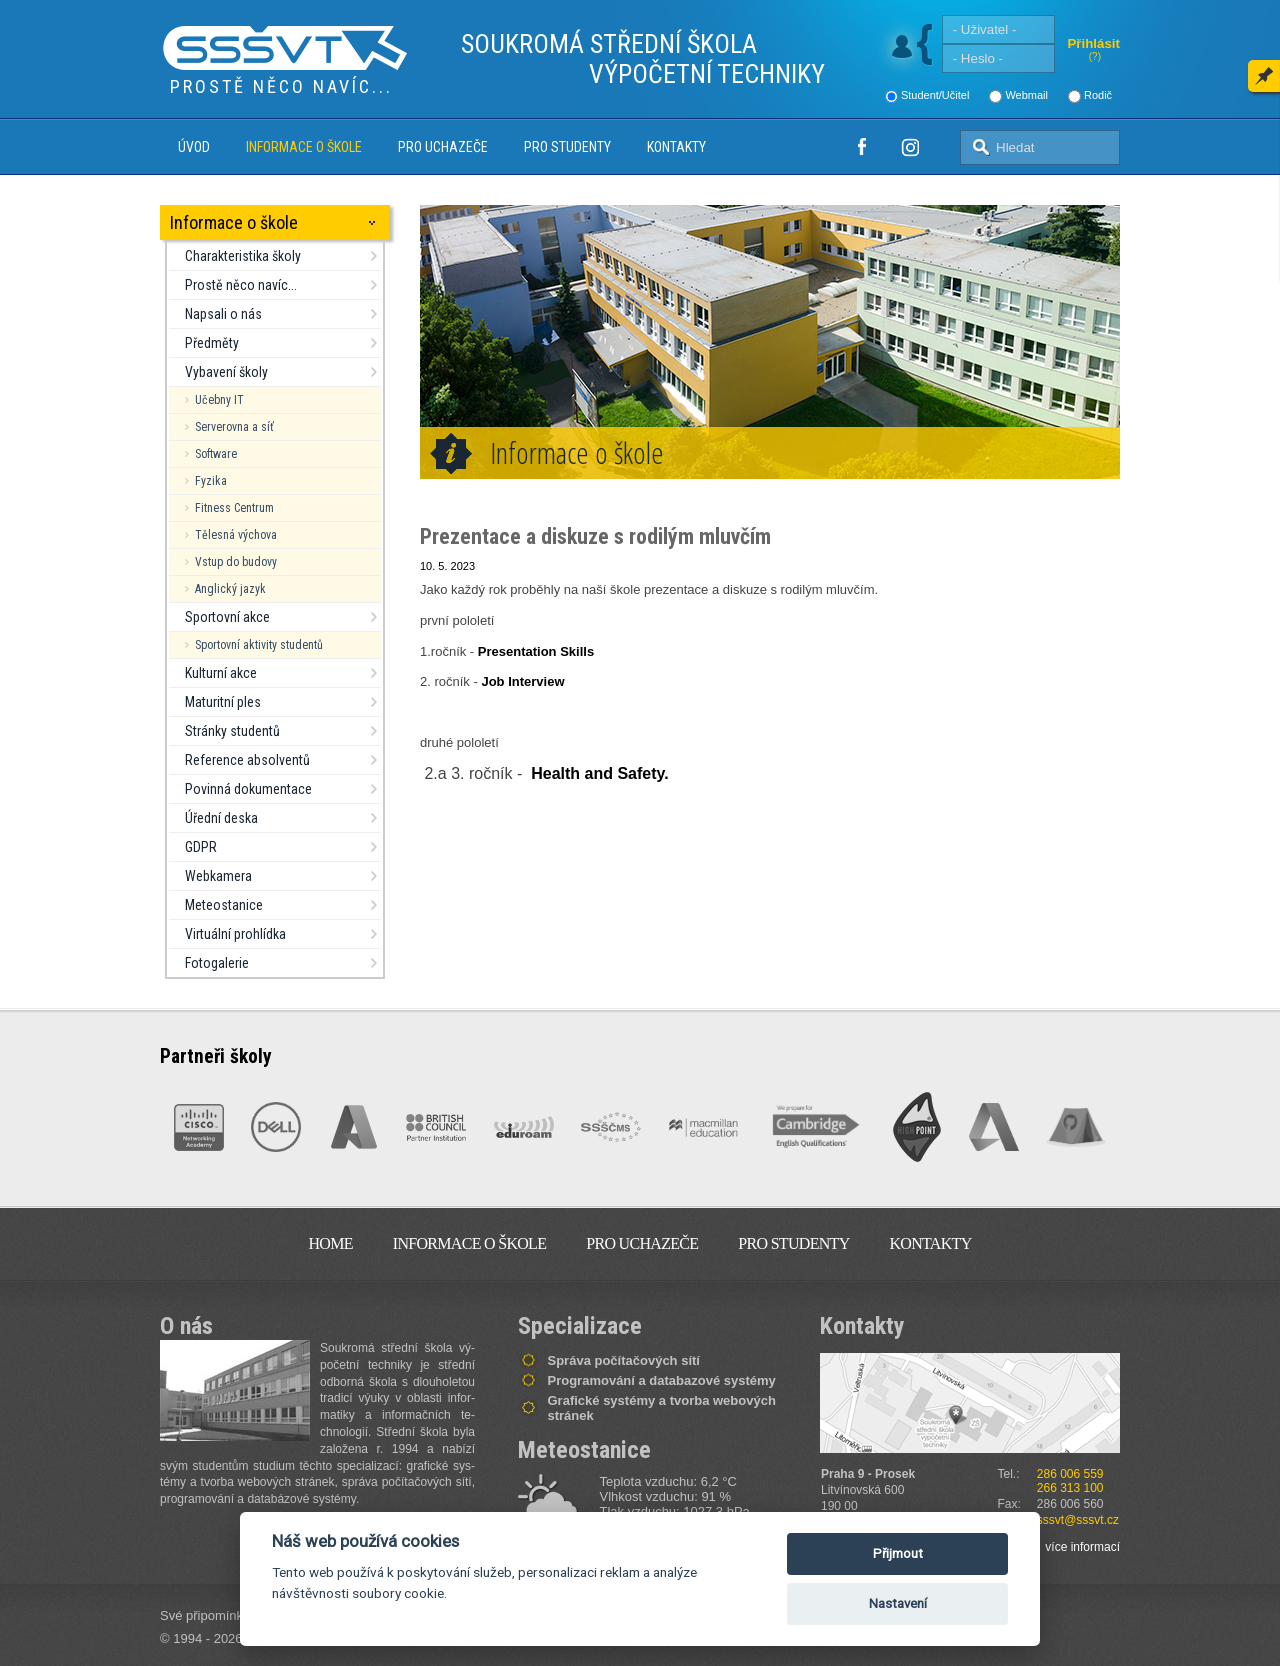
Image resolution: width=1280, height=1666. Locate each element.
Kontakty (676, 147)
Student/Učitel (935, 95)
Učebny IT (219, 400)
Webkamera (218, 876)
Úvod (194, 147)
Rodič (1098, 95)
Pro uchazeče (443, 147)
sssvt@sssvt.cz (1078, 1520)
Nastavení (898, 1603)
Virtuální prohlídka (235, 934)
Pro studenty (567, 147)
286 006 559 (1070, 1474)
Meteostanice (224, 905)
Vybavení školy (226, 372)
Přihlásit (1093, 43)
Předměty (212, 343)
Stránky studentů (232, 731)
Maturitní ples (223, 702)
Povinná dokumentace (248, 789)
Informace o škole (304, 147)
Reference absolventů (247, 760)
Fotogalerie (217, 963)
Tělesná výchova (236, 535)
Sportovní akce (227, 617)
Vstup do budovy (236, 562)
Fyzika (211, 481)
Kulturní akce (221, 673)
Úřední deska (221, 818)
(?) (1095, 56)
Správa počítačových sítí (624, 1360)
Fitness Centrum (234, 508)
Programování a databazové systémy (662, 1380)
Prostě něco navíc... (241, 285)
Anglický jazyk (230, 589)
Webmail (1026, 95)
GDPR (201, 847)
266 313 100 (1070, 1488)
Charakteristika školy (243, 256)
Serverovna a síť (234, 427)
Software (216, 454)
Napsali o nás (223, 314)
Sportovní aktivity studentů (259, 645)
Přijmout (898, 1553)
